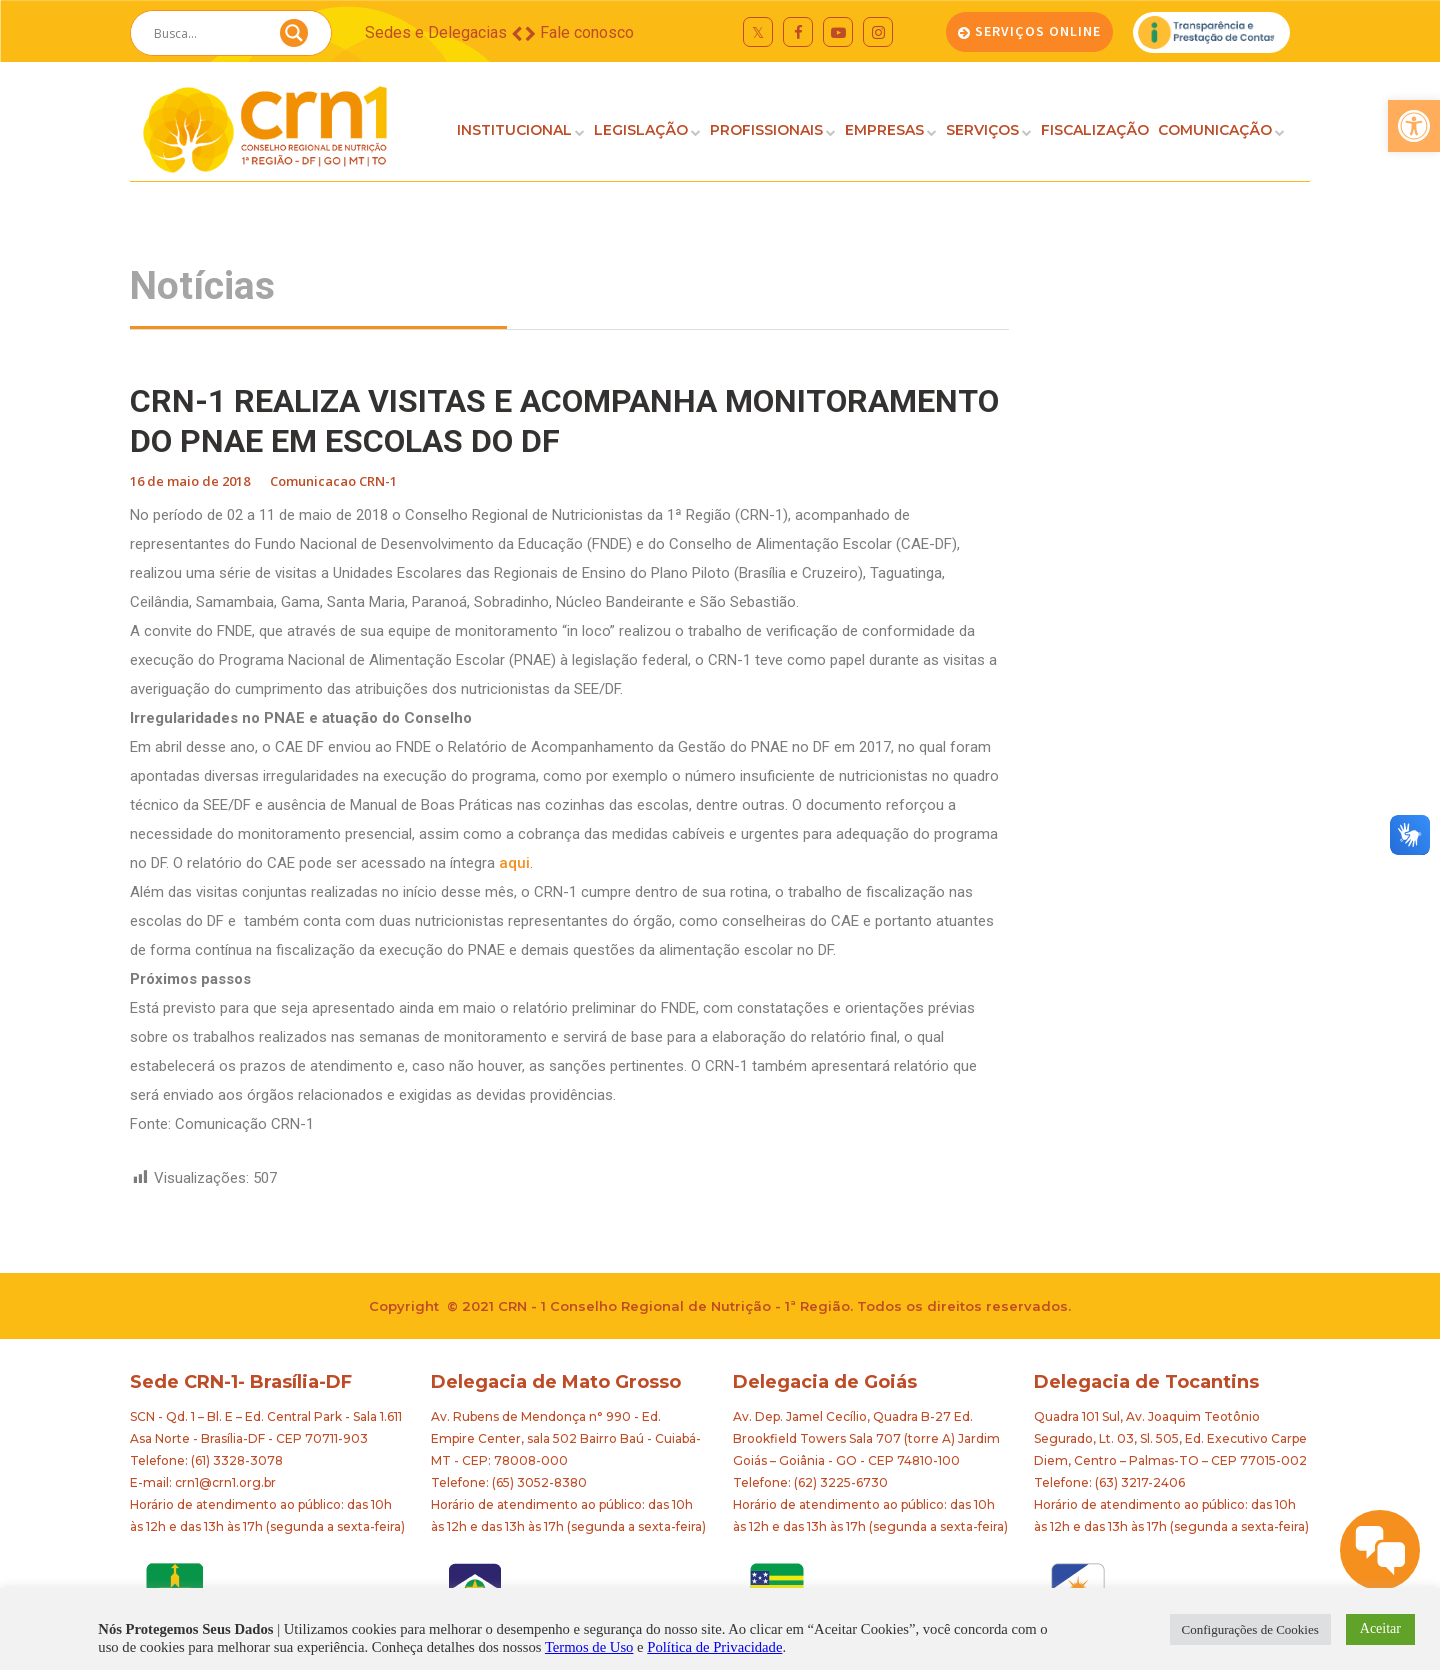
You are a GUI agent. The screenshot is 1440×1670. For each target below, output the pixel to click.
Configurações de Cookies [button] (1250, 1629)
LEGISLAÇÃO (641, 130)
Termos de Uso (589, 1647)
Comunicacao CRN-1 (333, 481)
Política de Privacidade (714, 1647)
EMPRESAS (884, 130)
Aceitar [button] (1380, 1628)
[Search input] (207, 33)
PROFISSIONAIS (766, 130)
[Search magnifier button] (294, 38)
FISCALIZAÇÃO (1095, 130)
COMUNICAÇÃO (1215, 130)
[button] (1414, 126)
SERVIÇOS (982, 130)
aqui (514, 863)
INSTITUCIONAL (514, 130)
